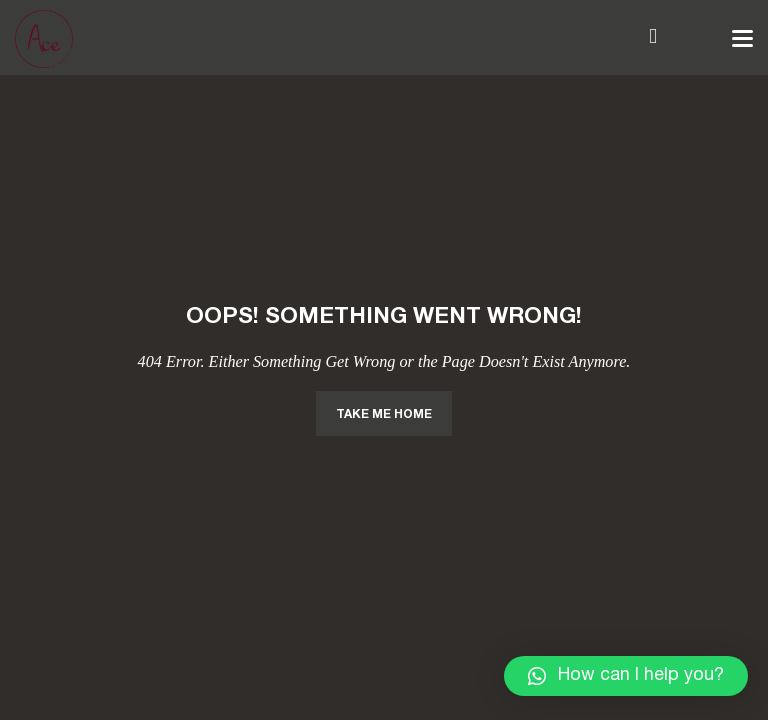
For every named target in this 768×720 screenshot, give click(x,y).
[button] (626, 676)
